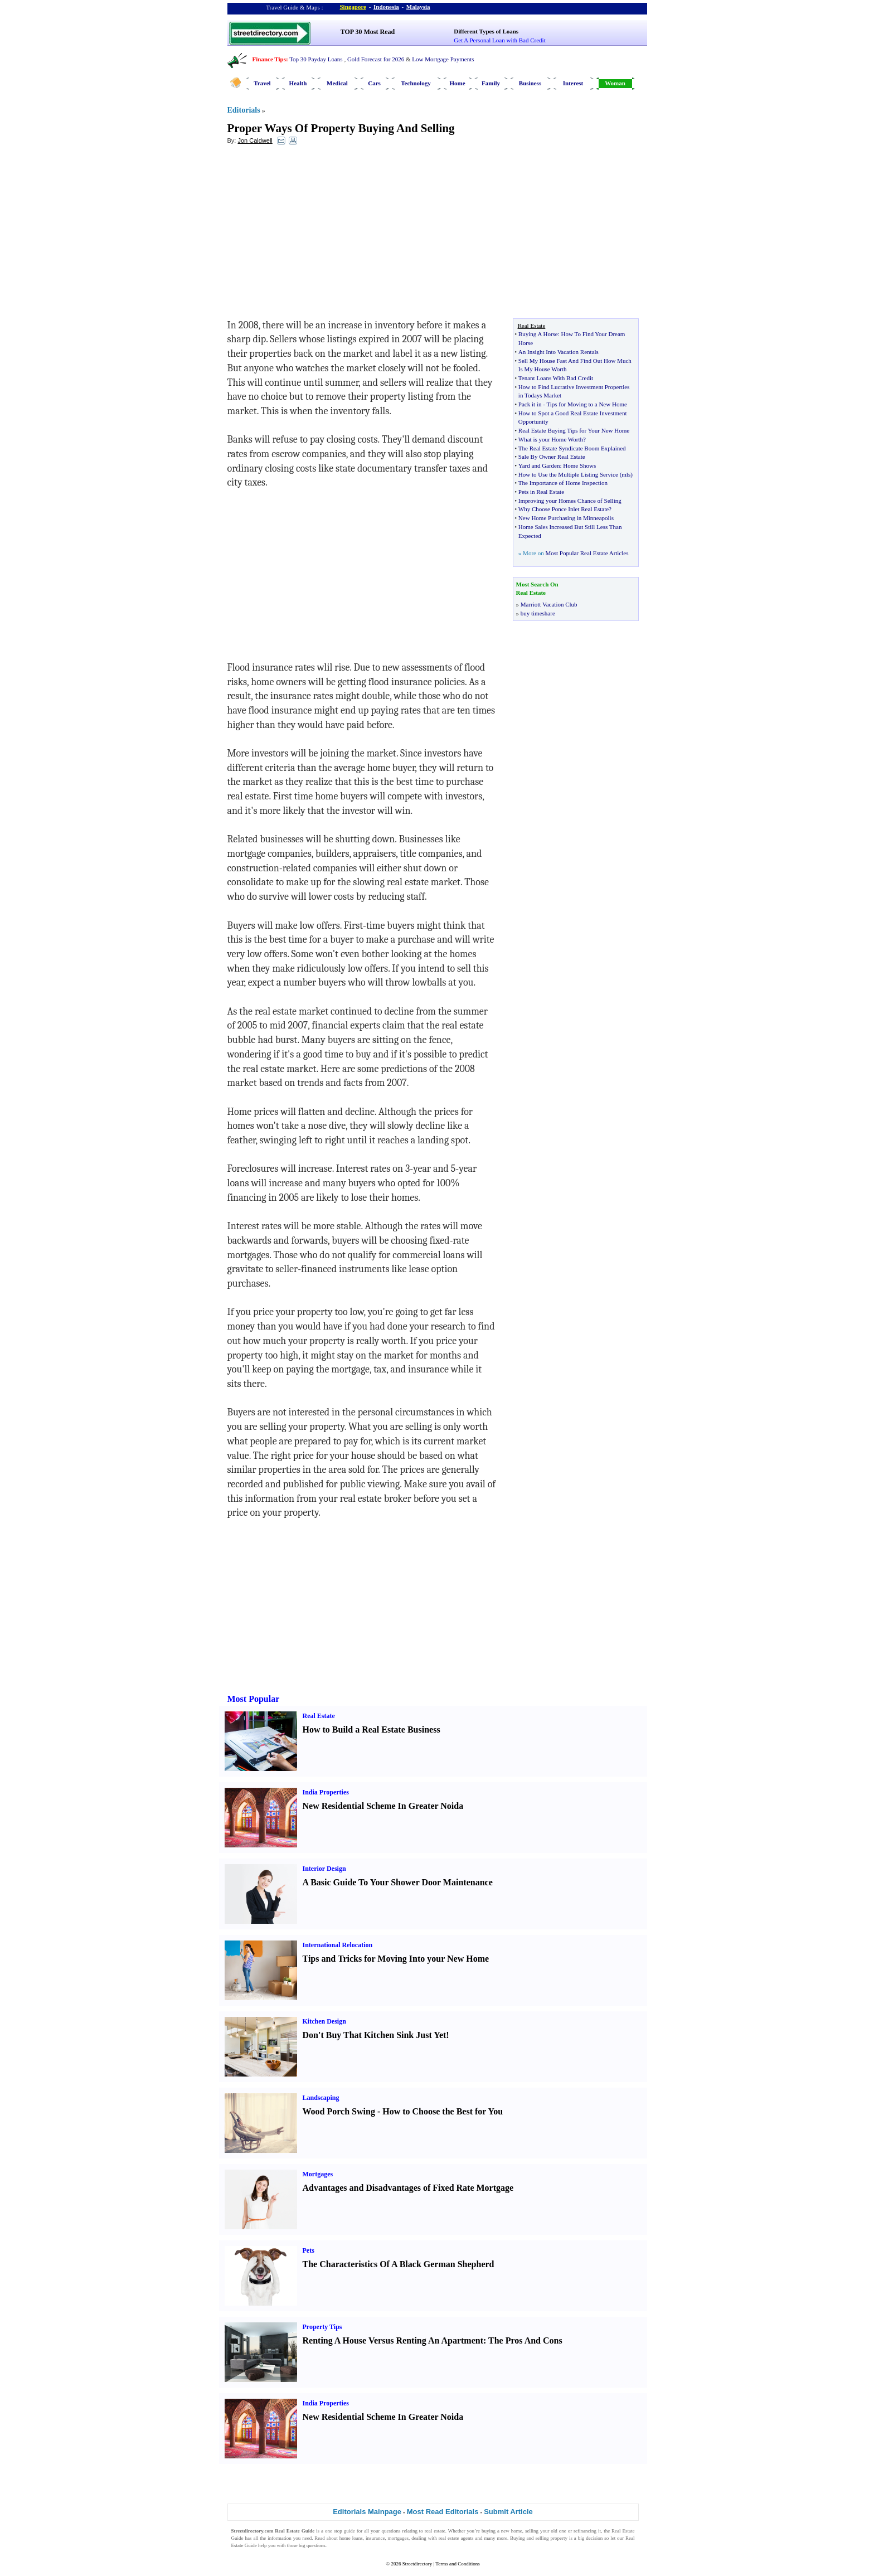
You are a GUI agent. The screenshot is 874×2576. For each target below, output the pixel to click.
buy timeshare (538, 613)
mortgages (398, 2538)
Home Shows (579, 465)
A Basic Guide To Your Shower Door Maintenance (398, 1882)
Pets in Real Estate (541, 491)
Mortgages (318, 2174)
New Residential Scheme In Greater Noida (383, 1806)
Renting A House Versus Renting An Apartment (393, 2340)
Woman (615, 83)
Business (530, 83)
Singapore (353, 6)
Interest (573, 83)
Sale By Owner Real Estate (551, 456)
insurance (375, 2538)
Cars (374, 83)
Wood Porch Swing (339, 2111)
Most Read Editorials (443, 2511)
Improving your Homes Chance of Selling (569, 500)
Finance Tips (269, 59)
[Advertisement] (318, 235)
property (558, 2538)
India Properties (326, 1792)
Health (298, 83)
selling (531, 2531)
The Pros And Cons (525, 2340)
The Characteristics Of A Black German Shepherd (398, 2264)
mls (625, 474)
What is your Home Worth (550, 439)
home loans (351, 2538)
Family (491, 83)
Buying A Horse (538, 334)
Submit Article (508, 2511)
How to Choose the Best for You (442, 2111)
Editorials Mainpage (367, 2511)
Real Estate (319, 1716)
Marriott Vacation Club (549, 604)
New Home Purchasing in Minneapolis (566, 518)
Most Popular (253, 1699)
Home (457, 83)
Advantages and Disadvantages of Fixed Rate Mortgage (408, 2187)
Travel (262, 83)
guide (349, 2531)
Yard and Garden (539, 465)
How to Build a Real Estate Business (371, 1729)
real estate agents (456, 2538)
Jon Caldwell (254, 140)
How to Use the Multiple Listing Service (568, 474)
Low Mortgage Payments (443, 59)
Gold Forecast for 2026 (375, 59)
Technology (415, 83)
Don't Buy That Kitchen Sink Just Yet (374, 2035)
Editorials (243, 110)
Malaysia (418, 6)
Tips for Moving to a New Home (586, 404)
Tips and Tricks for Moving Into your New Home (396, 1958)
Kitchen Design (324, 2021)
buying (489, 2531)
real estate (435, 2531)
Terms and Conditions (457, 2564)
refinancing (585, 2531)
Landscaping (321, 2098)
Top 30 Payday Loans (315, 59)
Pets (308, 2250)
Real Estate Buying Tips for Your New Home (573, 430)
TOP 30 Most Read (368, 32)
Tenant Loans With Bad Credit (555, 378)
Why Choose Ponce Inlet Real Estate (563, 509)
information (280, 2538)
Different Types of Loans (486, 31)
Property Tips (322, 2327)
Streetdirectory (417, 2564)
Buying (517, 2538)
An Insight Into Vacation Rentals (558, 351)
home (516, 2531)
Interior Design (324, 1868)
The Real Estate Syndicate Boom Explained (572, 448)
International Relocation (338, 1945)
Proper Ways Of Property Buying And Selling (341, 128)
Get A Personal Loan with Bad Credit (499, 40)
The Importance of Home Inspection (563, 482)
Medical (337, 83)
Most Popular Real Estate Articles (586, 553)
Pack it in (530, 404)
